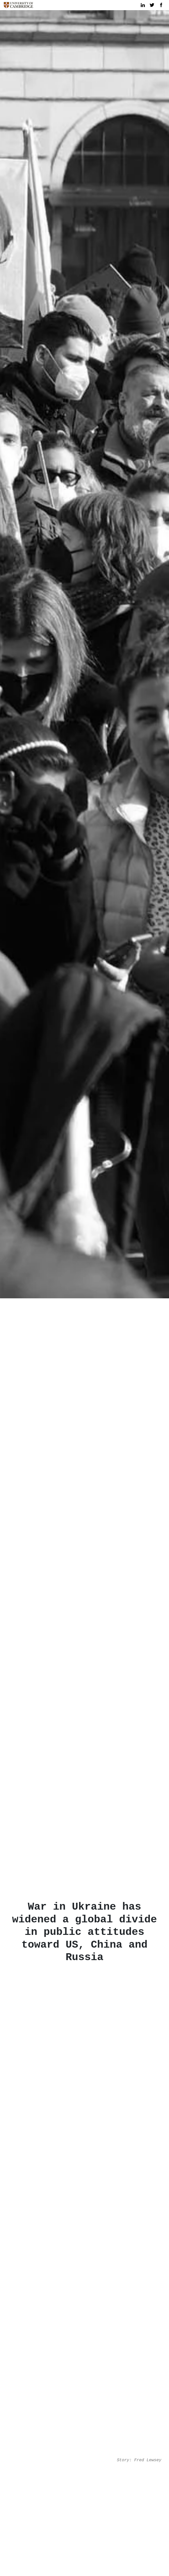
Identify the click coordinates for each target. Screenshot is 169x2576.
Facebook (161, 5)
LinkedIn (143, 5)
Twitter (152, 5)
